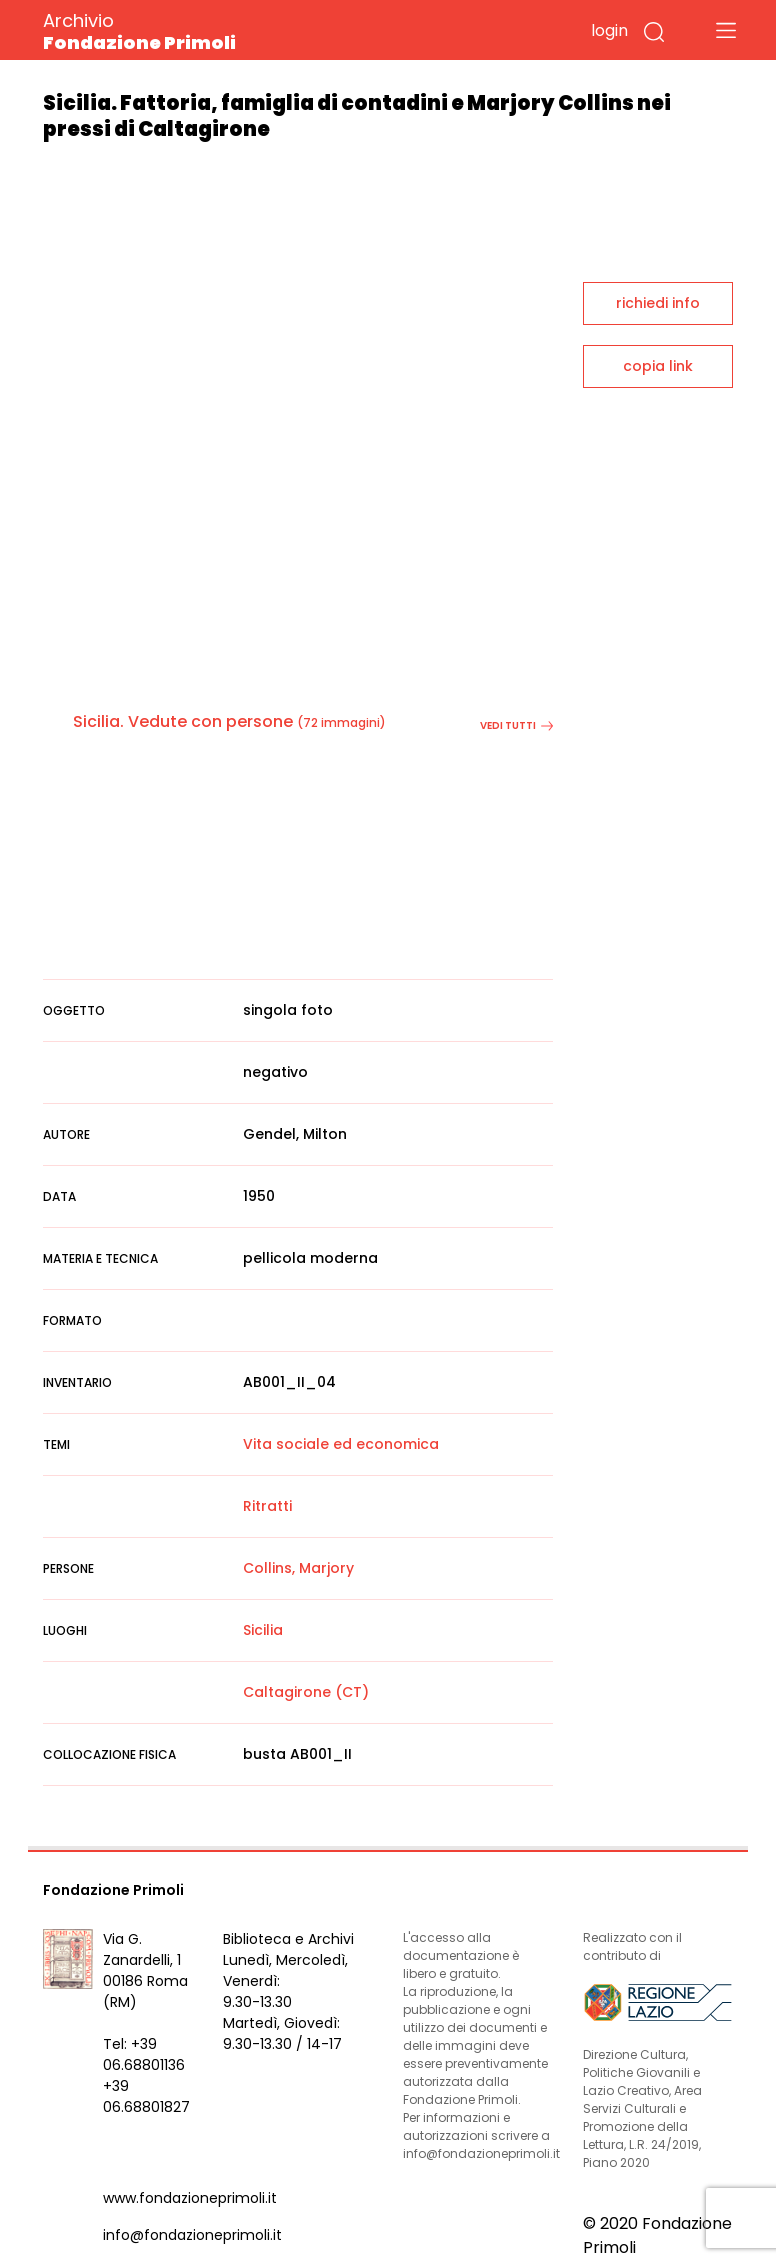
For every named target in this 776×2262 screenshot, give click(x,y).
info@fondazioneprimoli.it (192, 2235)
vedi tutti (516, 725)
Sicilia (263, 1630)
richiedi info (658, 303)
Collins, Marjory (298, 1568)
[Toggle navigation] (726, 30)
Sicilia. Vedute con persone (183, 721)
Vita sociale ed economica (341, 1444)
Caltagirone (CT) (306, 1692)
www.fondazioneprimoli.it (190, 2198)
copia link (658, 366)
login (609, 30)
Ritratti (267, 1506)
